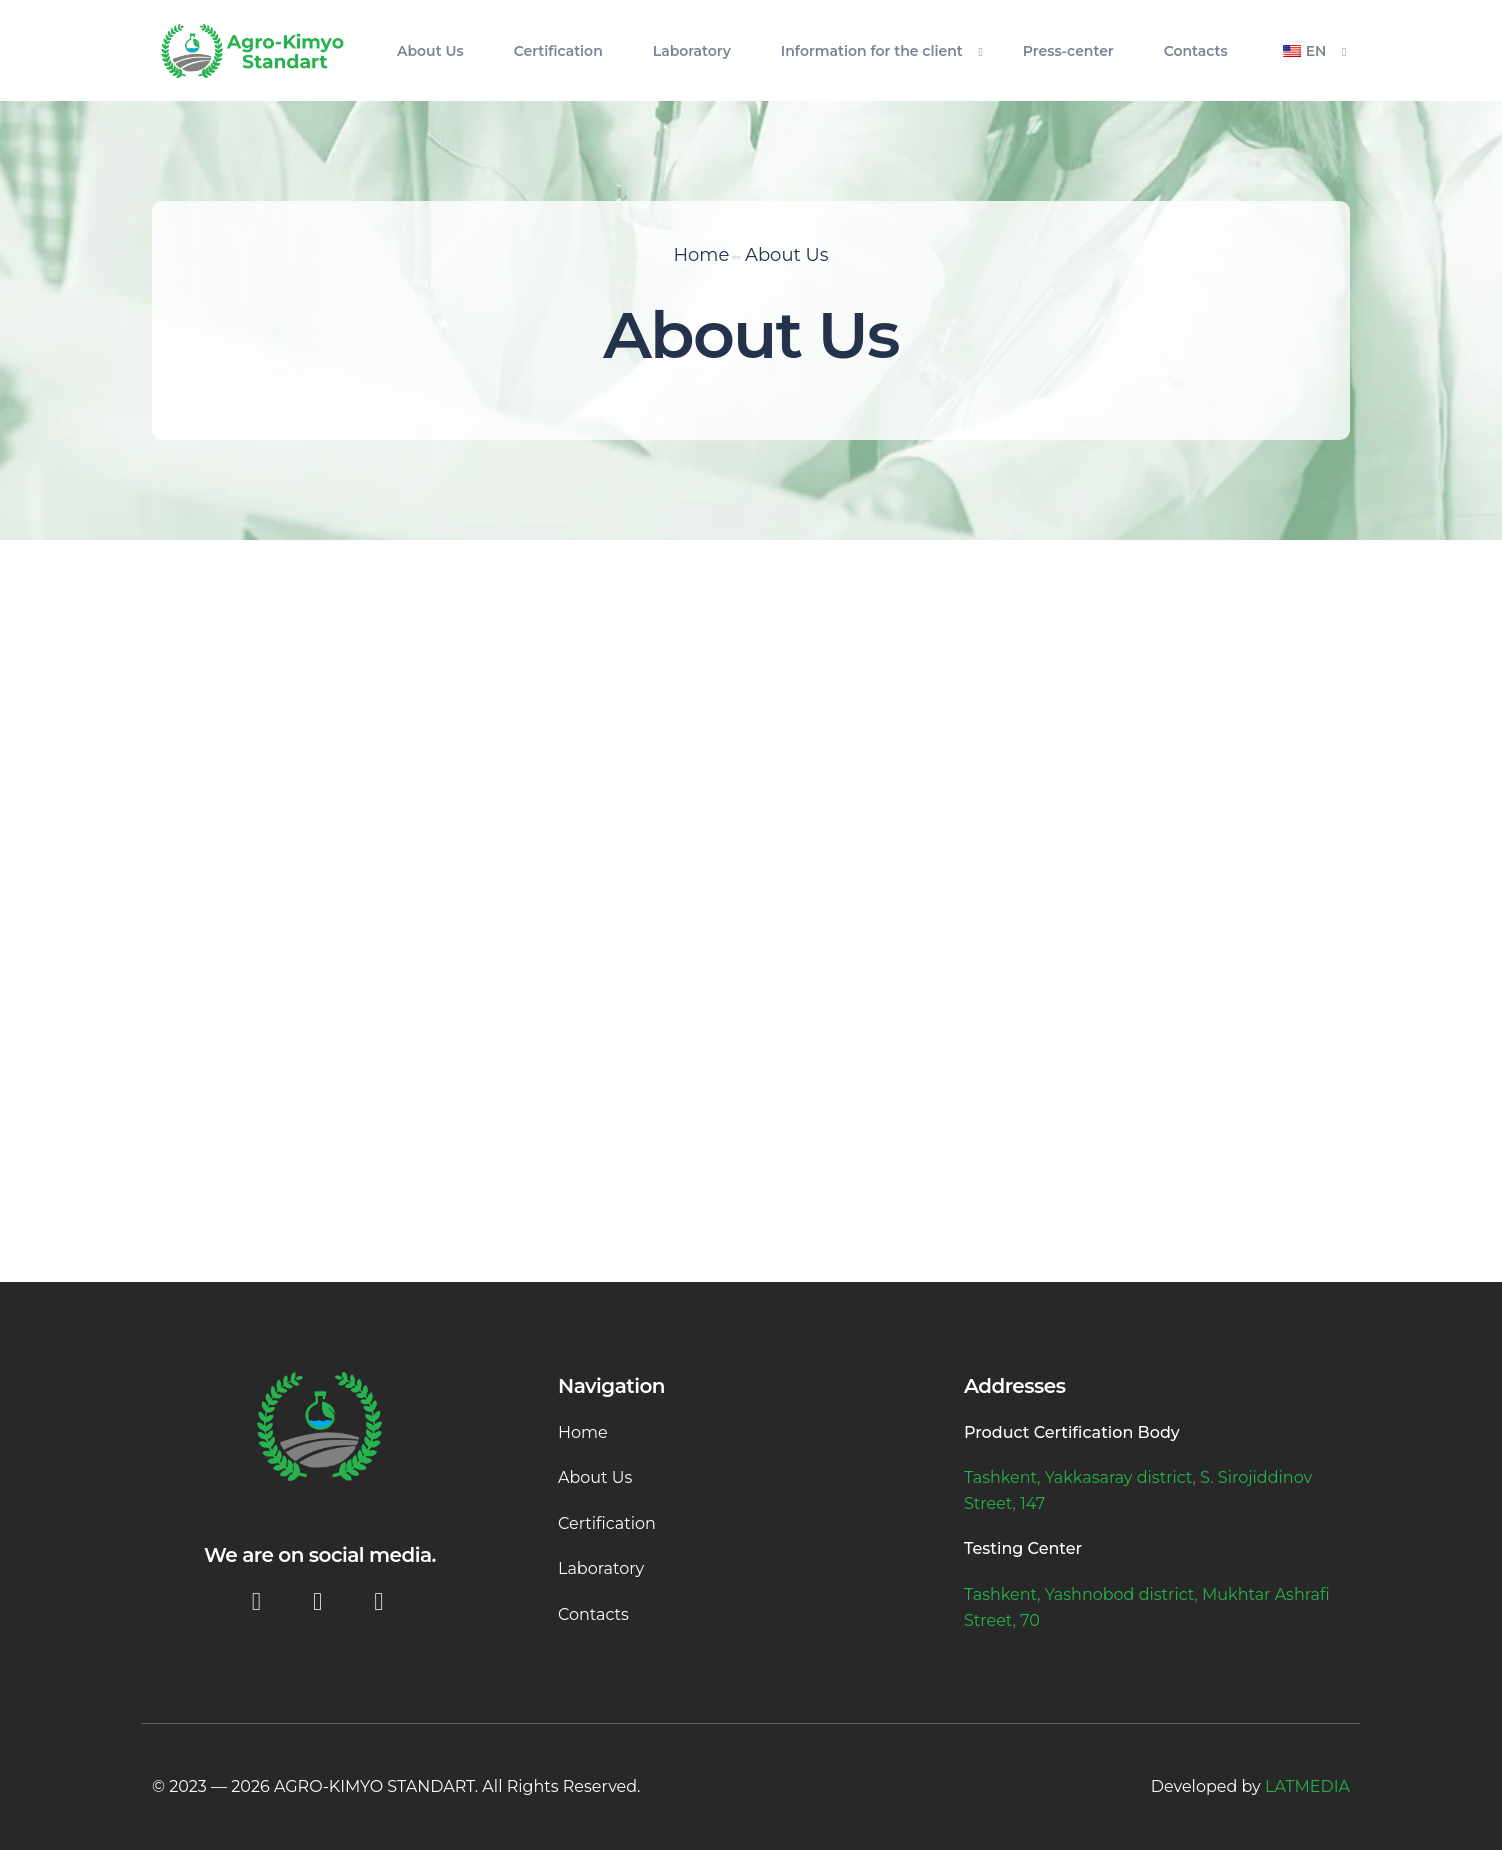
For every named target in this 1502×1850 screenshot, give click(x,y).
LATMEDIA (1307, 1786)
